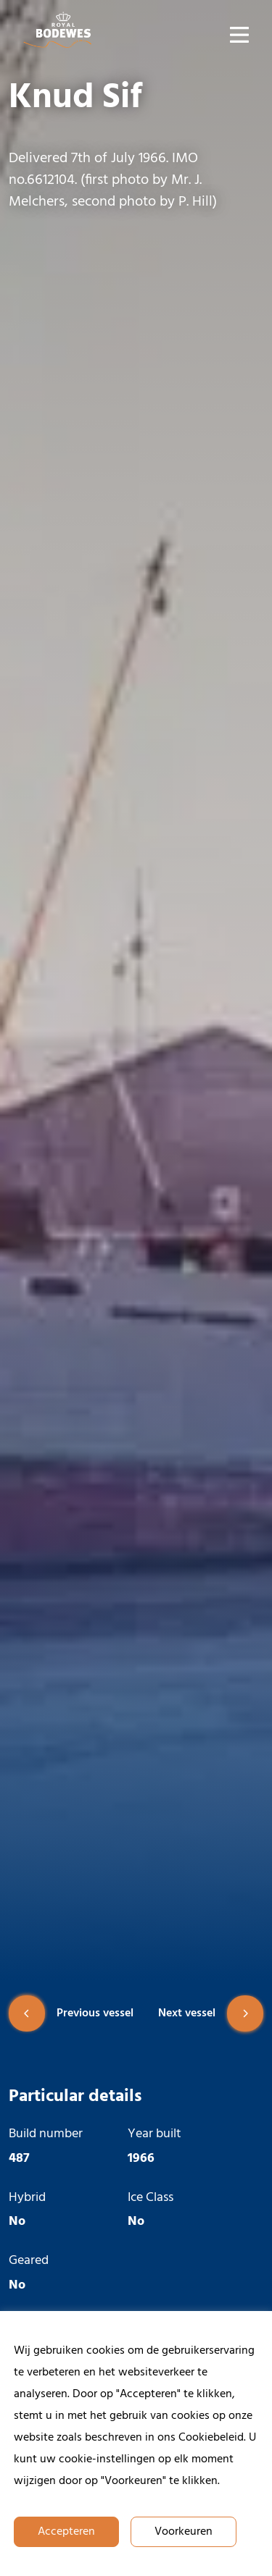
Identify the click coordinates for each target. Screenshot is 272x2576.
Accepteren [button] (66, 2531)
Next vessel (210, 2013)
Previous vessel (71, 2013)
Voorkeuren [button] (183, 2531)
